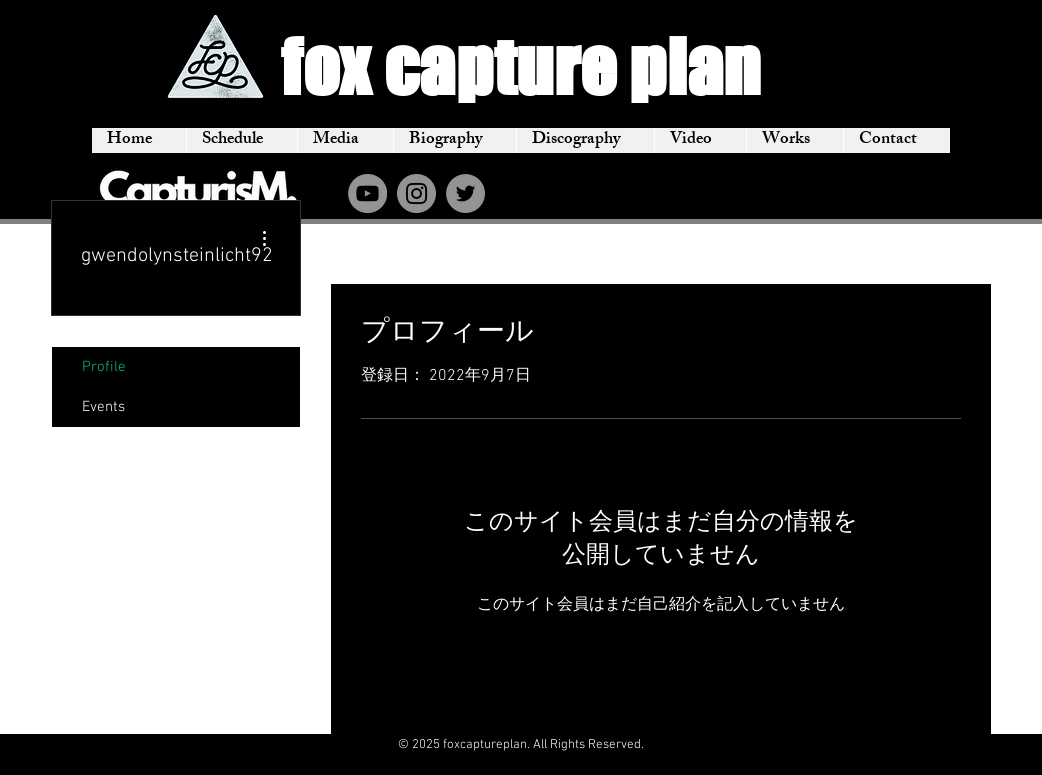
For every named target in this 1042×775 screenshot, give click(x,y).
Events (103, 407)
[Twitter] (465, 193)
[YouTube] (367, 193)
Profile (104, 367)
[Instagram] (416, 193)
